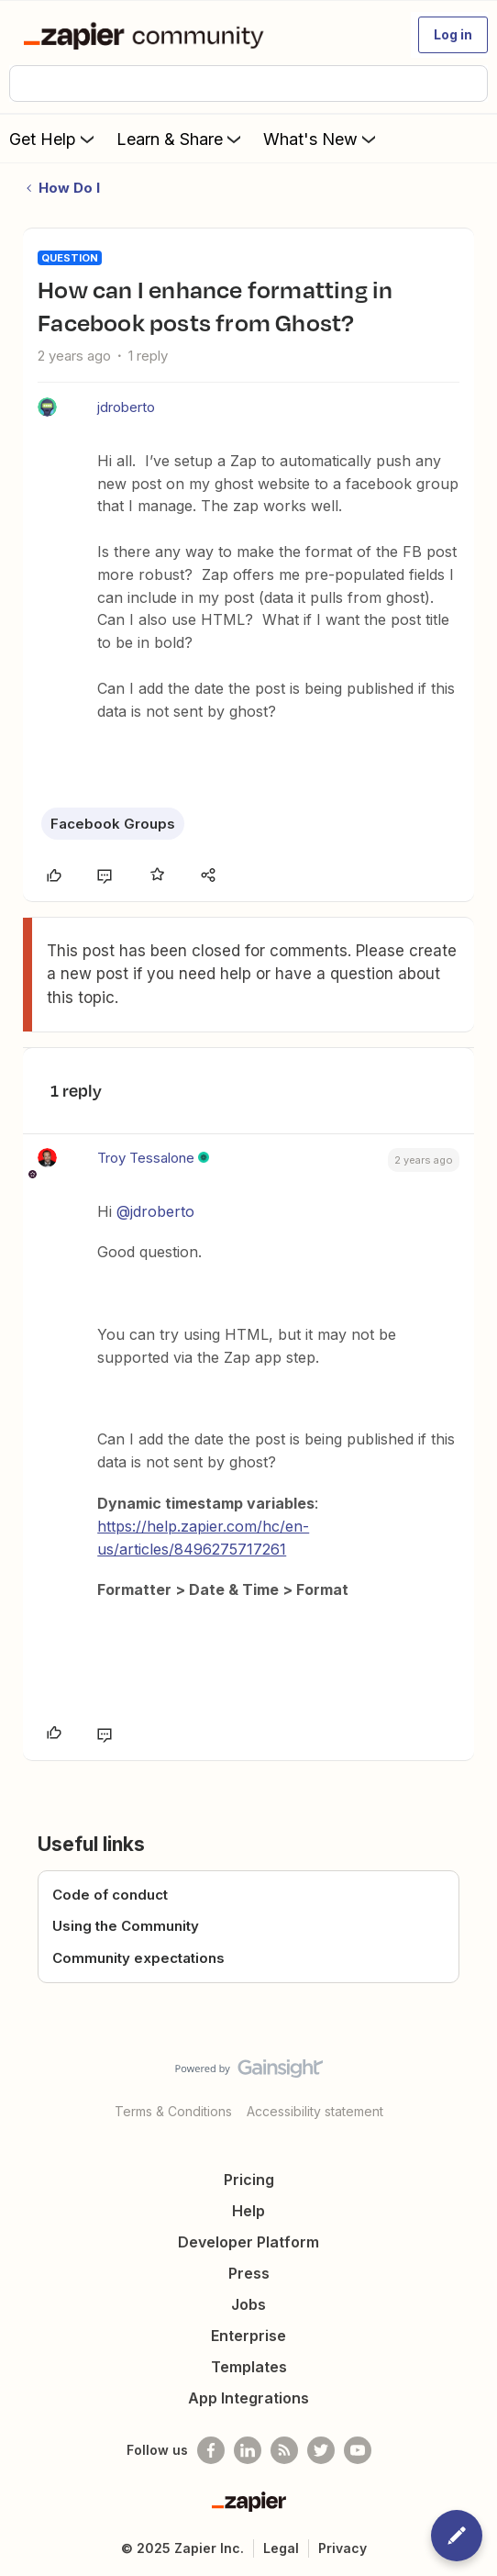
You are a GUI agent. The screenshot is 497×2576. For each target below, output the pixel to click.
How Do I (69, 187)
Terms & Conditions (173, 2111)
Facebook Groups (112, 823)
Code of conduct (110, 1894)
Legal (281, 2548)
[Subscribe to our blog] (284, 2450)
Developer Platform (248, 2242)
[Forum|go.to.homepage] (147, 35)
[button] (453, 35)
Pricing (249, 2179)
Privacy (342, 2548)
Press (249, 2273)
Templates (249, 2367)
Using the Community (125, 1926)
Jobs (248, 2304)
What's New (321, 139)
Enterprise (248, 2335)
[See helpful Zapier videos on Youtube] (357, 2450)
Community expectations (138, 1958)
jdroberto (126, 407)
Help (248, 2211)
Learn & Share (180, 139)
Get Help (53, 139)
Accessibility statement (315, 2111)
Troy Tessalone (145, 1157)
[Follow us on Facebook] (211, 2450)
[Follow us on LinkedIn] (247, 2450)
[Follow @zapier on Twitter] (321, 2450)
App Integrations (248, 2398)
